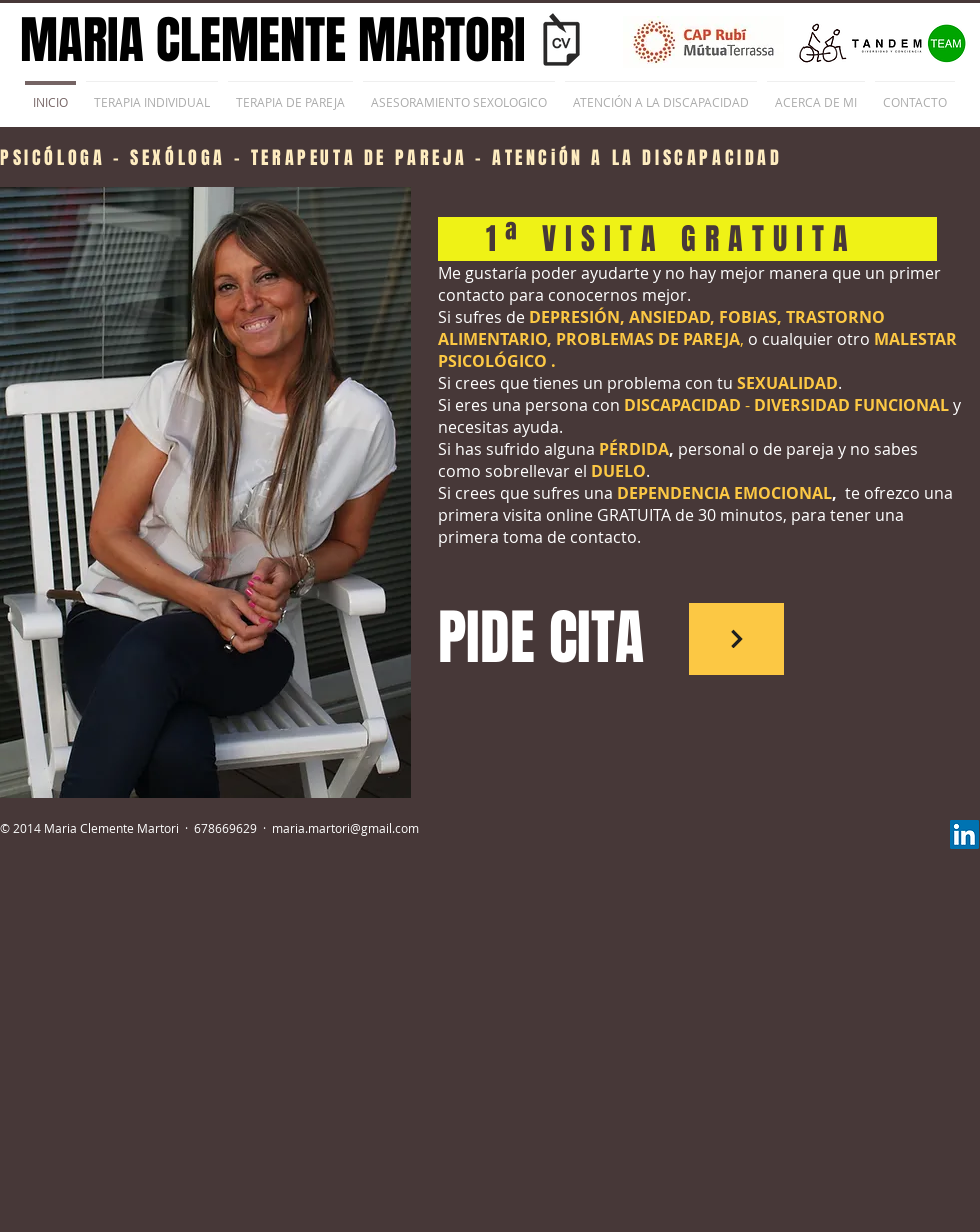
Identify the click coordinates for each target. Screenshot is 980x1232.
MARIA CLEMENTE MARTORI (273, 40)
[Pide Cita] (736, 639)
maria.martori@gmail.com (345, 828)
